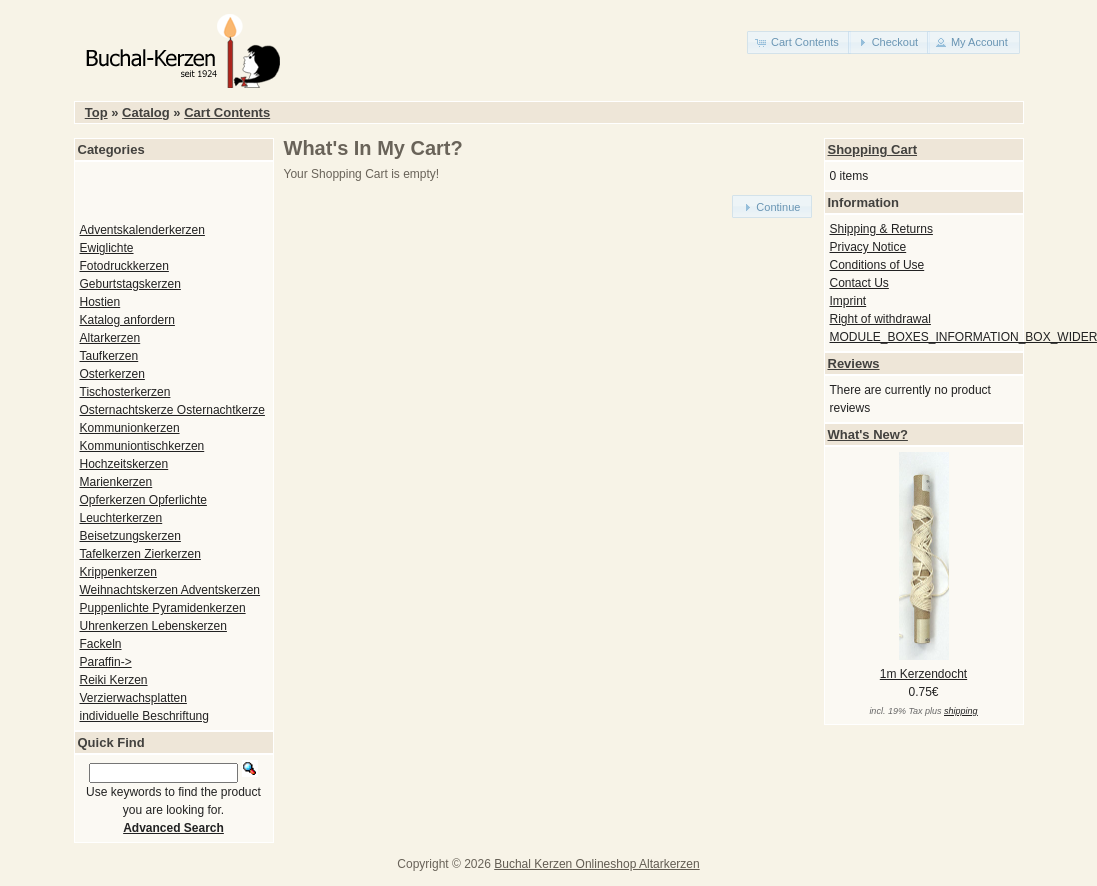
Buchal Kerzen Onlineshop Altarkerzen (596, 864)
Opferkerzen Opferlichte (143, 500)
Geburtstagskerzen (130, 284)
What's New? (868, 434)
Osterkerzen (112, 374)
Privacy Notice (868, 247)
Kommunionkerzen (130, 428)
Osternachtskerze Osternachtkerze (172, 410)
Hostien (100, 302)
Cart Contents (227, 112)
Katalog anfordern (127, 320)
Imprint (848, 301)
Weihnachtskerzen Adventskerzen (170, 590)
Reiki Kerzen (114, 680)
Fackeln (101, 644)
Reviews (854, 363)
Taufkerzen (109, 356)
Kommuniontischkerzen (142, 446)
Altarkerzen (110, 338)
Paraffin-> (106, 662)
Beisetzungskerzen (130, 536)
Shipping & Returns (881, 229)
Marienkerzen (116, 482)
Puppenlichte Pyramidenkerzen (163, 608)
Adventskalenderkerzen (142, 230)
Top (96, 112)
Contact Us (859, 283)
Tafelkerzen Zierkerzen (140, 554)
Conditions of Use (877, 265)
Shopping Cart (873, 149)
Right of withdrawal (880, 319)
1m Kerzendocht (923, 674)
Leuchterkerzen (121, 518)
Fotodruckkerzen (124, 266)
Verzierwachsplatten (133, 698)
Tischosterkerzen (125, 392)
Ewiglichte (107, 248)
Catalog (146, 112)
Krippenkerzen (118, 572)
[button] (799, 42)
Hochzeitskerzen (124, 464)
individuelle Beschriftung (144, 716)
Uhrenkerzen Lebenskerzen (153, 626)
